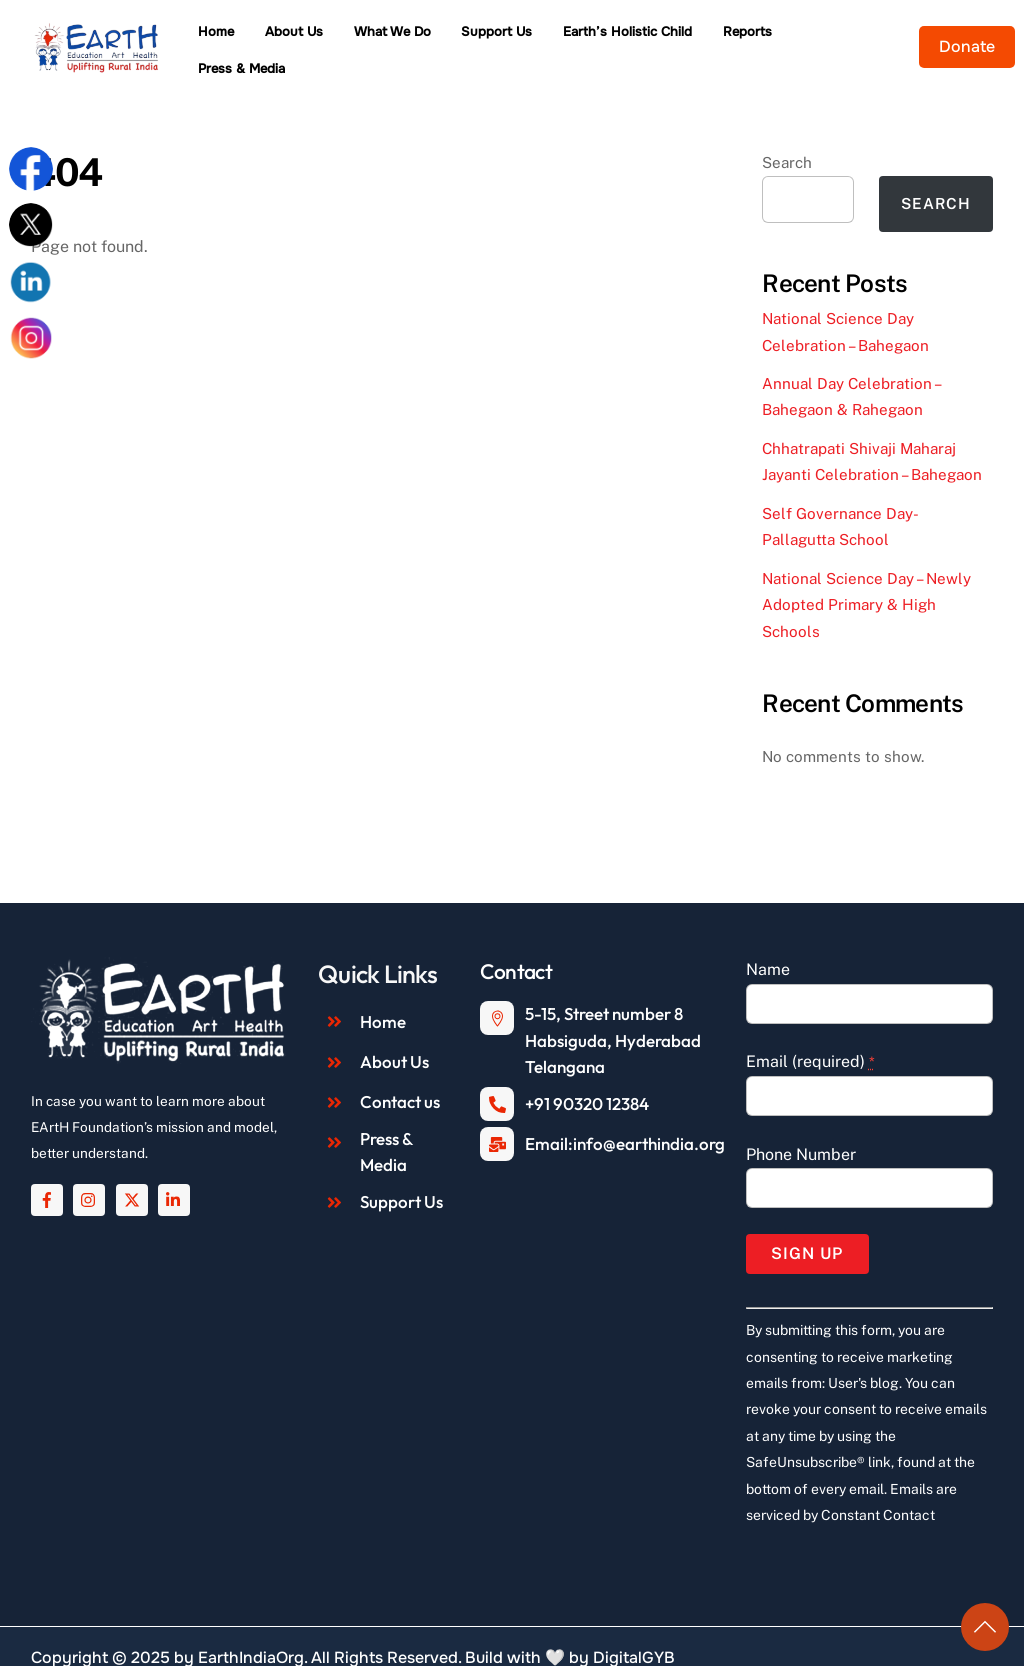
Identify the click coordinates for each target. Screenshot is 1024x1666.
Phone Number (801, 1127)
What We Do (405, 36)
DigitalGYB (634, 1631)
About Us (307, 36)
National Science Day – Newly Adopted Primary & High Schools (866, 579)
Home (229, 36)
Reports (760, 36)
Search (787, 136)
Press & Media (859, 36)
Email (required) (810, 1035)
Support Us (509, 36)
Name (768, 943)
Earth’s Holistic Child (640, 36)
